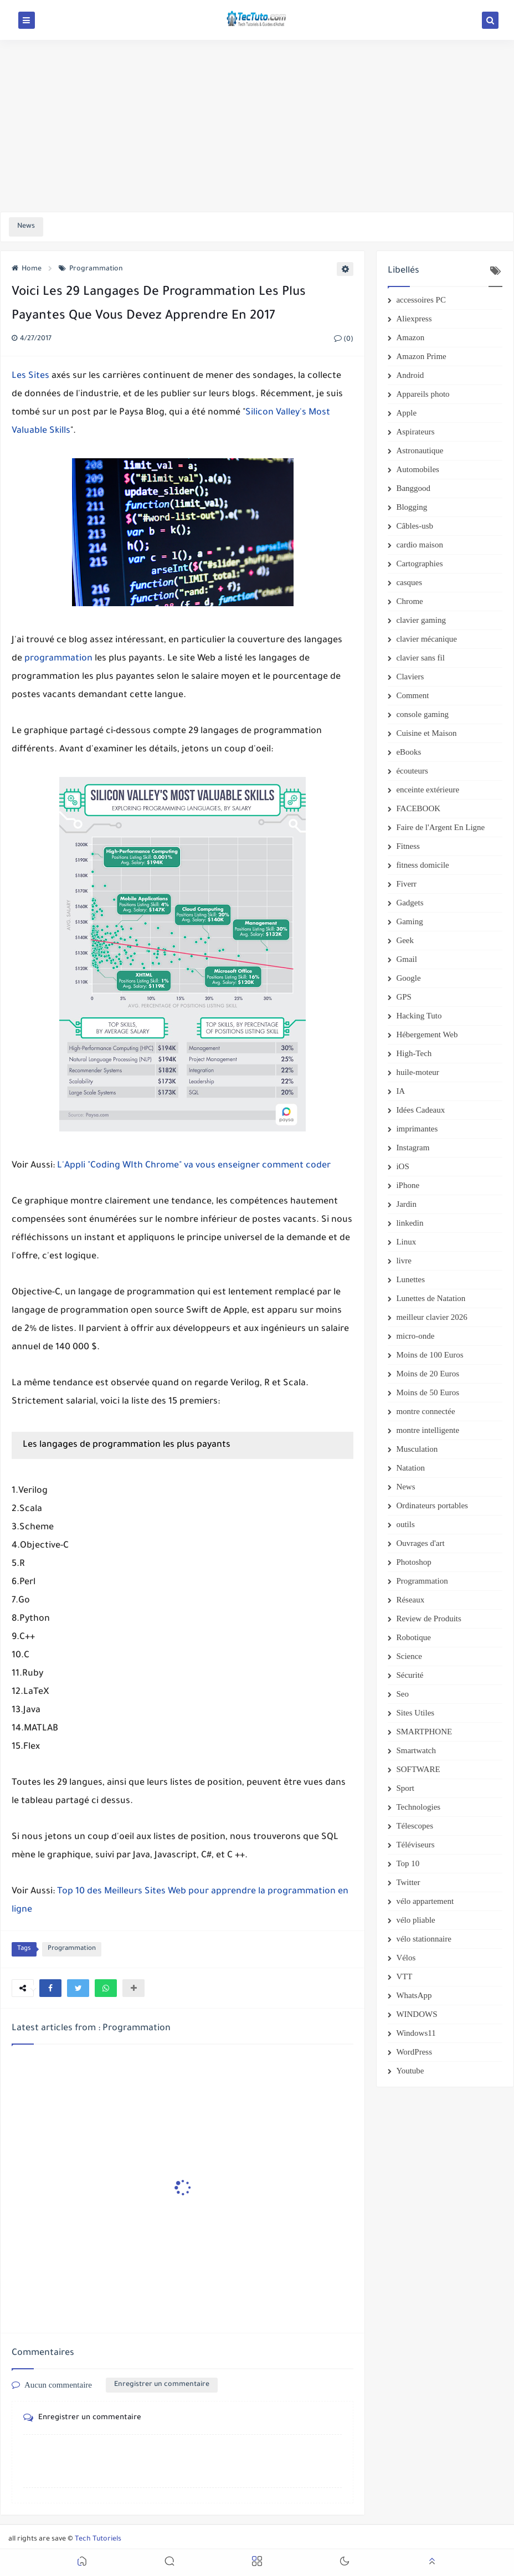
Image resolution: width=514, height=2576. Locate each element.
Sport (405, 1788)
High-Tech (413, 1053)
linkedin (409, 1222)
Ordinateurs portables (432, 1505)
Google (408, 978)
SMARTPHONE (424, 1731)
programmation (58, 659)
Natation (410, 1467)
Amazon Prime (421, 356)
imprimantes (417, 1128)
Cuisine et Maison (426, 733)
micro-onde (415, 1335)
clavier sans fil (420, 657)
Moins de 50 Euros (427, 1392)
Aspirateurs (415, 431)
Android (410, 375)
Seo (402, 1693)
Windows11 (415, 2033)
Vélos (405, 1957)
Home (27, 269)
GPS (404, 996)
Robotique (413, 1637)
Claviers (410, 676)
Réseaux (410, 1599)
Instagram (412, 1147)
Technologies (418, 1806)
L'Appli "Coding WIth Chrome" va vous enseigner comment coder (194, 1166)
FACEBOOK (418, 808)
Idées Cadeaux (420, 1109)
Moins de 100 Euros (429, 1354)
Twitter (408, 1882)
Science (409, 1656)
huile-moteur (417, 1072)
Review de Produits (428, 1618)
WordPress (414, 2051)
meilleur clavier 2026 (431, 1317)
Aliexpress (413, 318)
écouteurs (412, 770)
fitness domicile (422, 865)
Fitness (408, 846)
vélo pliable (415, 1920)
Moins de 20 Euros (427, 1373)
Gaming (409, 921)
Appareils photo (422, 394)
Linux (406, 1241)
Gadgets (409, 902)
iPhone (407, 1185)
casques (409, 582)
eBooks (408, 751)
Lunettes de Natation (430, 1298)
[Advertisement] (257, 125)
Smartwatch (416, 1750)
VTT (404, 1976)
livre (404, 1260)
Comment (412, 695)
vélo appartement (425, 1901)
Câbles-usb (414, 525)
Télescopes (414, 1825)
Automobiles (417, 469)
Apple (406, 412)
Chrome (409, 601)
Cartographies (419, 563)
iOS (402, 1166)
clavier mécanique (426, 638)
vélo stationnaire (423, 1938)
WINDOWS (416, 2014)
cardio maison (419, 544)
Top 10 (407, 1863)
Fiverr (406, 883)
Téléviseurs (415, 1844)
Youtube (410, 2070)
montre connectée (425, 1411)
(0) (343, 340)
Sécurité (409, 1675)
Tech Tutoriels (98, 2539)
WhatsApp (413, 1995)
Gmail (406, 959)
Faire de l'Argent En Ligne (440, 827)
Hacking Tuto (418, 1015)
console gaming (422, 714)
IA (400, 1091)
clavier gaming (421, 620)
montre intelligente (427, 1430)
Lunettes (410, 1279)
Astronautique (419, 450)
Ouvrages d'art (420, 1543)
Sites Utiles (415, 1712)
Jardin (406, 1204)
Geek (405, 940)
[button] (50, 1988)
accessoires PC (421, 299)
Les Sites (30, 376)
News (405, 1486)
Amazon (410, 337)
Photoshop (413, 1562)
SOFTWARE (418, 1769)
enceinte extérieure (427, 789)
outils (405, 1524)
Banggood (413, 488)
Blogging (411, 507)
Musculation (417, 1449)
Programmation (91, 269)
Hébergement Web (427, 1034)
